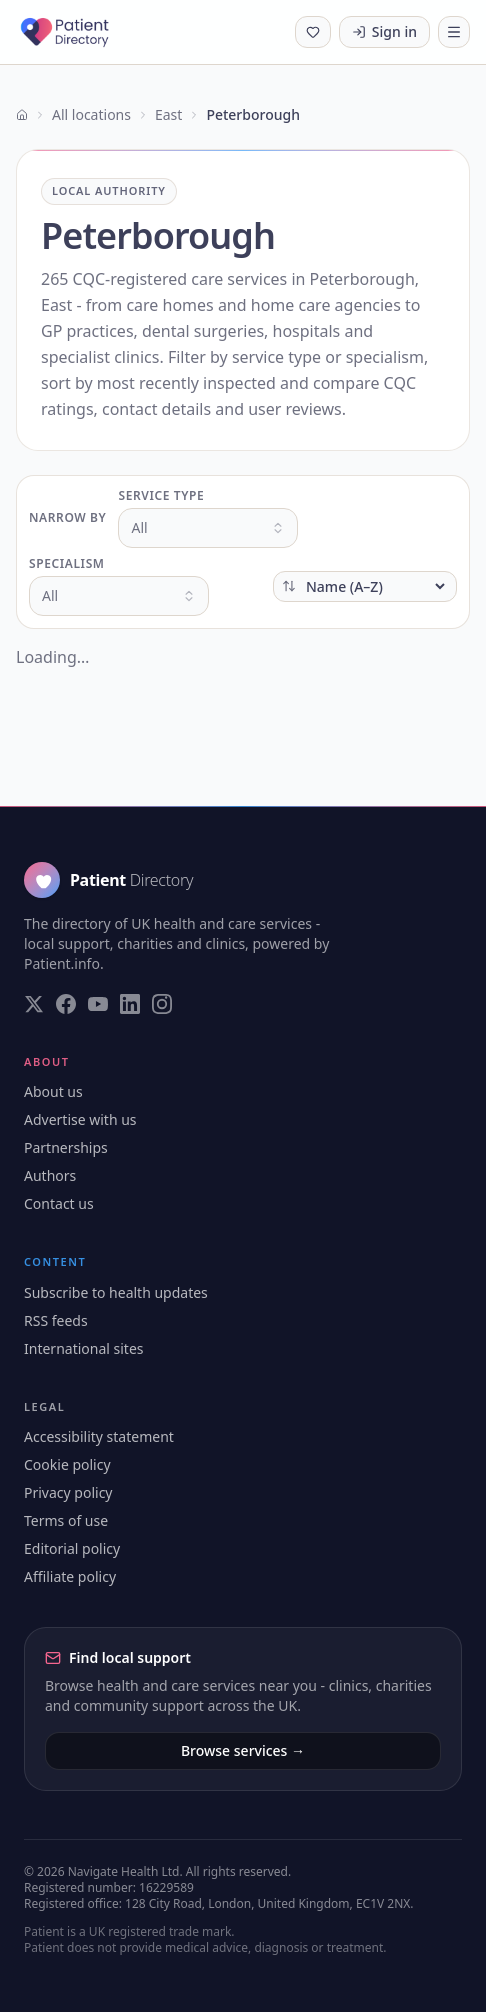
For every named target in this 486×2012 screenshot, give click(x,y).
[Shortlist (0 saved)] (313, 32)
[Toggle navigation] (454, 32)
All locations (91, 114)
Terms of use (66, 1520)
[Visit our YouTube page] (98, 1004)
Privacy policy (68, 1492)
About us (53, 1091)
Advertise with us (80, 1119)
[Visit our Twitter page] (34, 1004)
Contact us (59, 1203)
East (168, 114)
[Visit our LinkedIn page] (130, 1004)
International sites (84, 1348)
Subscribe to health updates (116, 1292)
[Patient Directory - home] (82, 32)
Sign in (384, 31)
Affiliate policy (70, 1576)
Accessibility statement (99, 1436)
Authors (50, 1175)
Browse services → (243, 1750)
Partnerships (66, 1147)
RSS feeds (56, 1320)
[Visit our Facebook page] (66, 1004)
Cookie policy (67, 1464)
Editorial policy (72, 1548)
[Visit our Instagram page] (162, 1004)
